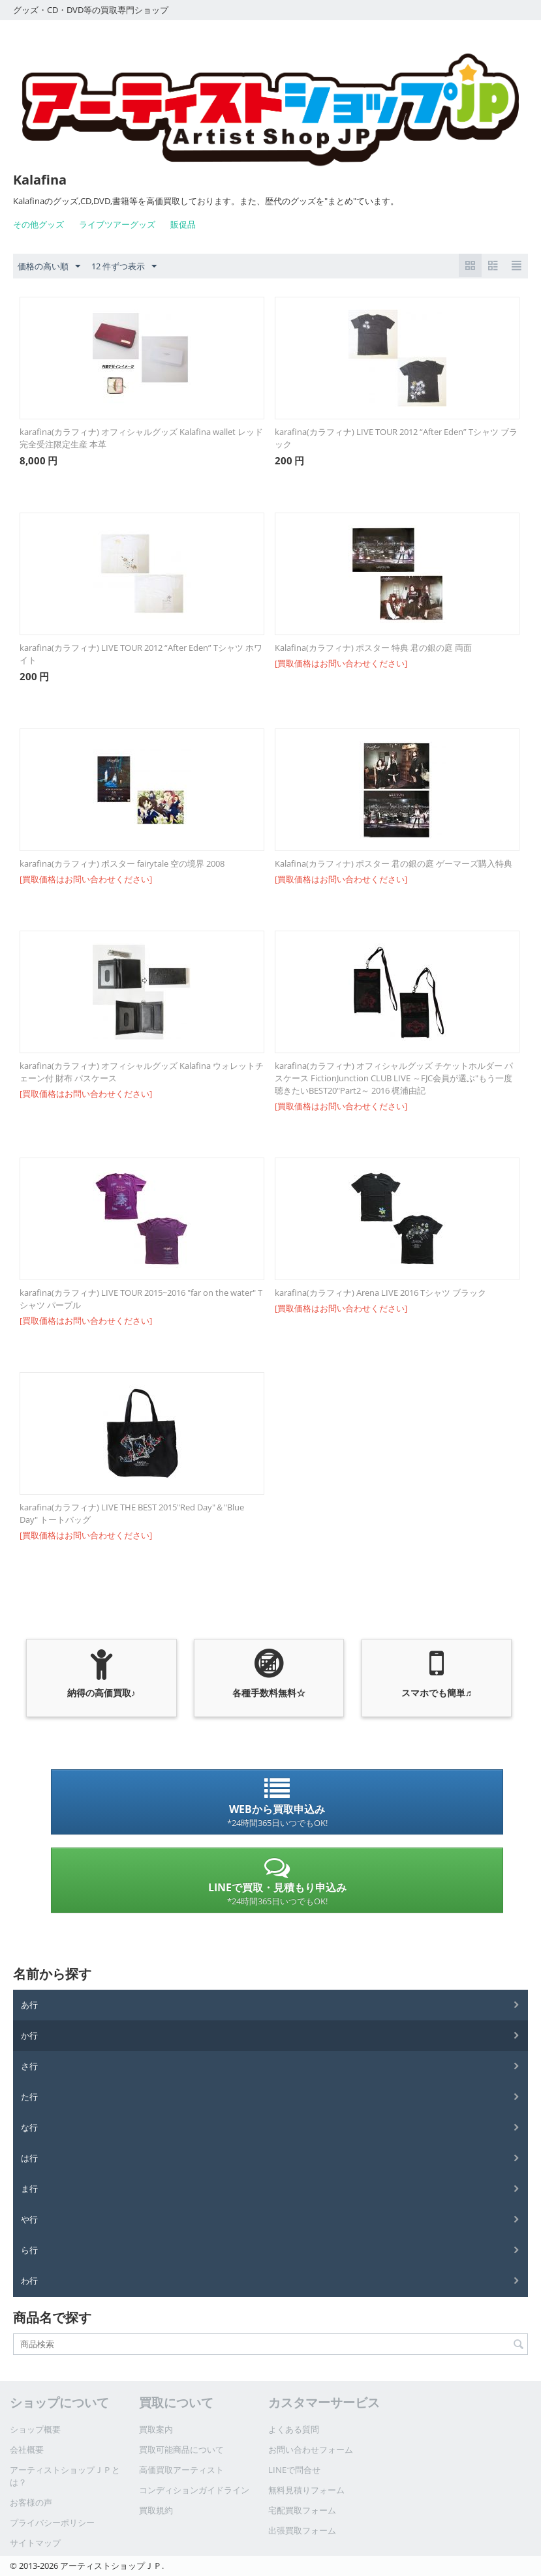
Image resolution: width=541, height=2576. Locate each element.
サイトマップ (35, 2543)
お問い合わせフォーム (310, 2449)
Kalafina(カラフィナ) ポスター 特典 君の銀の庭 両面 (373, 647)
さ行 (29, 2066)
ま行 (29, 2188)
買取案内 (156, 2429)
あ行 (29, 2005)
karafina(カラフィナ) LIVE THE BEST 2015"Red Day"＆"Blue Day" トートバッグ (132, 1513)
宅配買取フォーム (302, 2510)
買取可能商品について (181, 2449)
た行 (29, 2097)
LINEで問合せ (294, 2470)
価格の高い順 (49, 266)
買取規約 (156, 2510)
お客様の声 (31, 2502)
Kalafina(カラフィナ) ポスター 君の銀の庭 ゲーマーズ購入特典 (393, 863)
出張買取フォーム (302, 2530)
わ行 (29, 2280)
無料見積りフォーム (306, 2490)
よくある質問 (293, 2429)
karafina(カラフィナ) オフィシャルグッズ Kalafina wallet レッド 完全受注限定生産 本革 (141, 438)
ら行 (29, 2250)
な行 (29, 2127)
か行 (29, 2035)
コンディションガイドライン (194, 2490)
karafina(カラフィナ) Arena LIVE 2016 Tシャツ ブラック (380, 1292)
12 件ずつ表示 (124, 266)
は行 (29, 2158)
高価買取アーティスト (181, 2470)
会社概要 (27, 2449)
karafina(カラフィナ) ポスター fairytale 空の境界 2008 (122, 863)
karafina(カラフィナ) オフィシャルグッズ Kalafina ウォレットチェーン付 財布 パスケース (142, 1072)
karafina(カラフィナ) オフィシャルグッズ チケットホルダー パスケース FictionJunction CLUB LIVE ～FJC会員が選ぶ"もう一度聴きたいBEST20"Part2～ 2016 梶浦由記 (394, 1078)
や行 (29, 2219)
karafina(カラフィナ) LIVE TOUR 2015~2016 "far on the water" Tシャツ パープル (141, 1299)
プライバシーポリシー (52, 2522)
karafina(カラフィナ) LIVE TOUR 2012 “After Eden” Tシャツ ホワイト (141, 654)
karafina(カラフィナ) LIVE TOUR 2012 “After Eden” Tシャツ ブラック (396, 438)
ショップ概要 (35, 2429)
